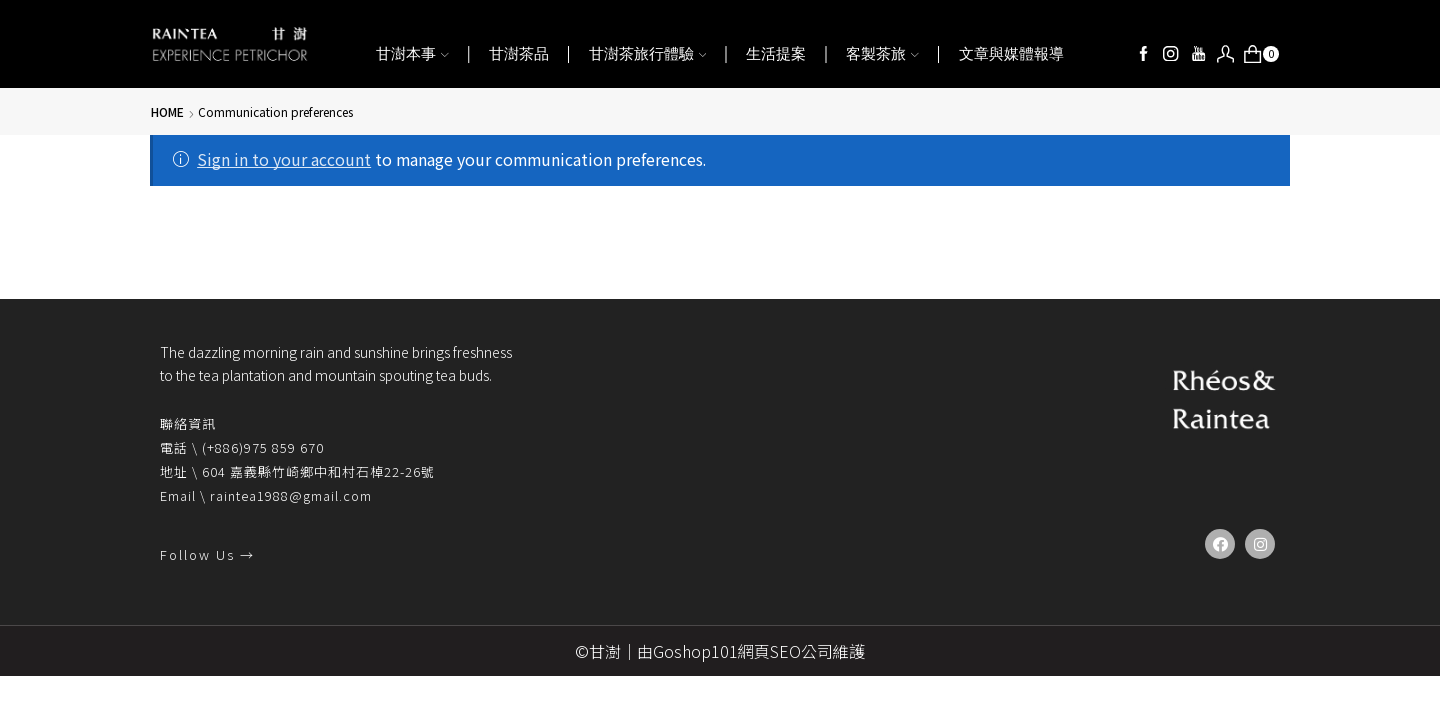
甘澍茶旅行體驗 (648, 54)
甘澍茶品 (519, 54)
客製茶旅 (882, 54)
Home (167, 111)
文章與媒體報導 (1011, 54)
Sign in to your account (284, 159)
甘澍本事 (412, 54)
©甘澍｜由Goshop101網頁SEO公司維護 (720, 651)
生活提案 (776, 54)
